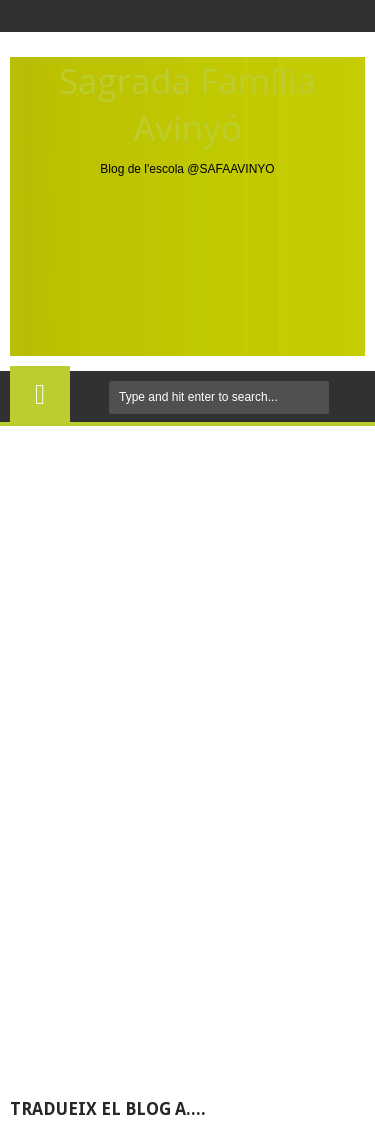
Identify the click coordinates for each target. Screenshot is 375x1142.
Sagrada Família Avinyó (187, 104)
